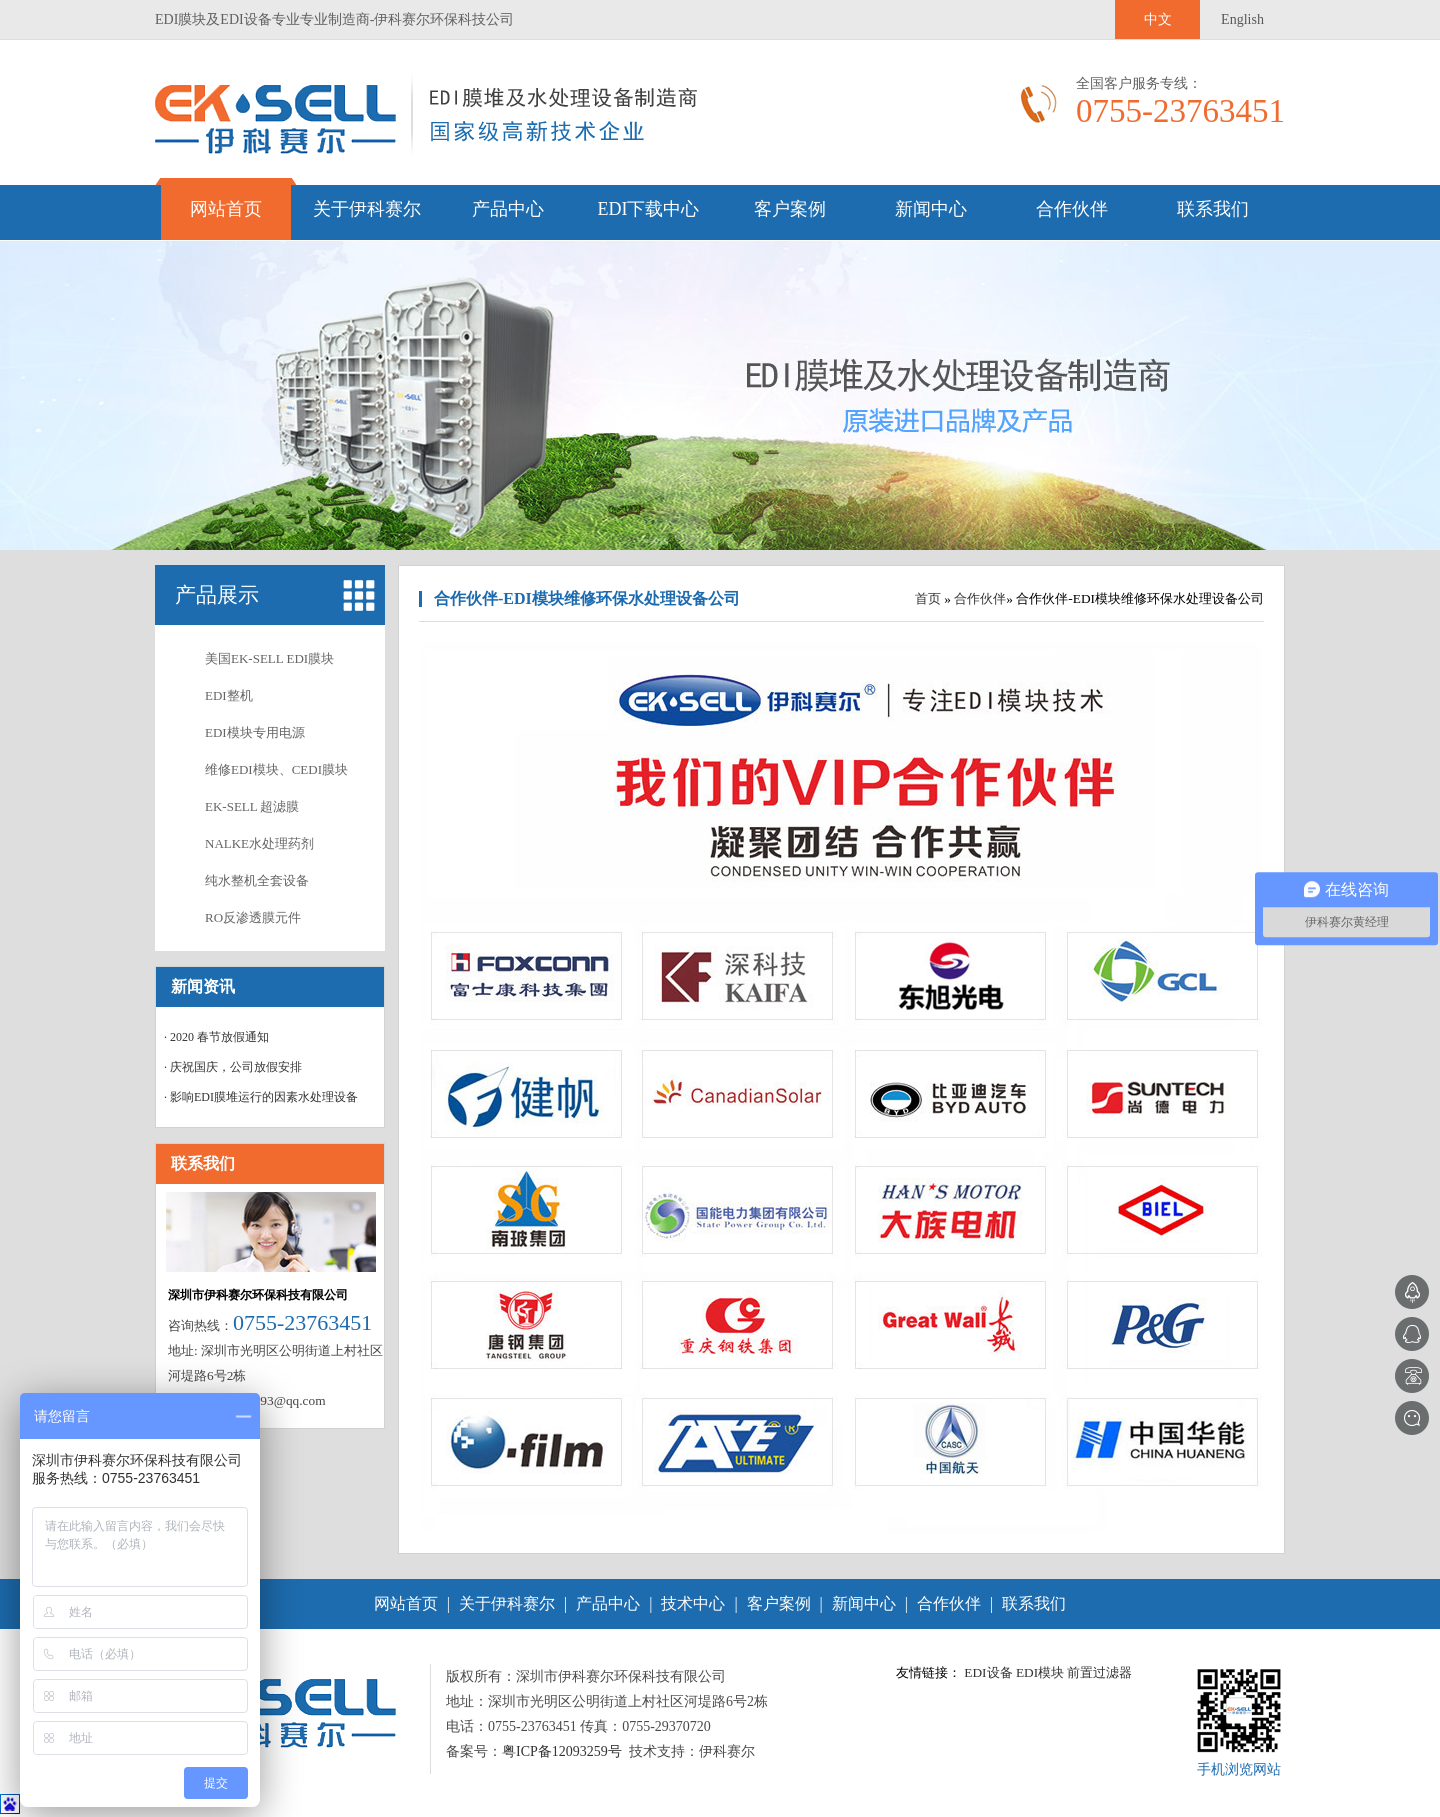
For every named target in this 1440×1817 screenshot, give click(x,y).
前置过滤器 (1099, 1672)
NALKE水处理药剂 (259, 843)
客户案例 (790, 209)
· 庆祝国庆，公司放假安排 (233, 1067)
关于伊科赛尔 (367, 209)
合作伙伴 (1072, 209)
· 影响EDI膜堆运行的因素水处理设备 (261, 1097)
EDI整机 (229, 695)
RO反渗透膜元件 (253, 917)
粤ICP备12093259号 (562, 1751)
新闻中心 (931, 209)
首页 (928, 598)
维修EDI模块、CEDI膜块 (276, 769)
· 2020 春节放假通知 (216, 1037)
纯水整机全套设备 (257, 880)
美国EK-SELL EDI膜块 (269, 658)
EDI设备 (988, 1672)
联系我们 (1213, 209)
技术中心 (693, 1603)
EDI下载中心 (649, 209)
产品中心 (508, 209)
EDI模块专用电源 (255, 732)
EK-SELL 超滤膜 (252, 806)
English (1242, 19)
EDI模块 (1040, 1672)
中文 (1158, 19)
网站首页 (226, 209)
